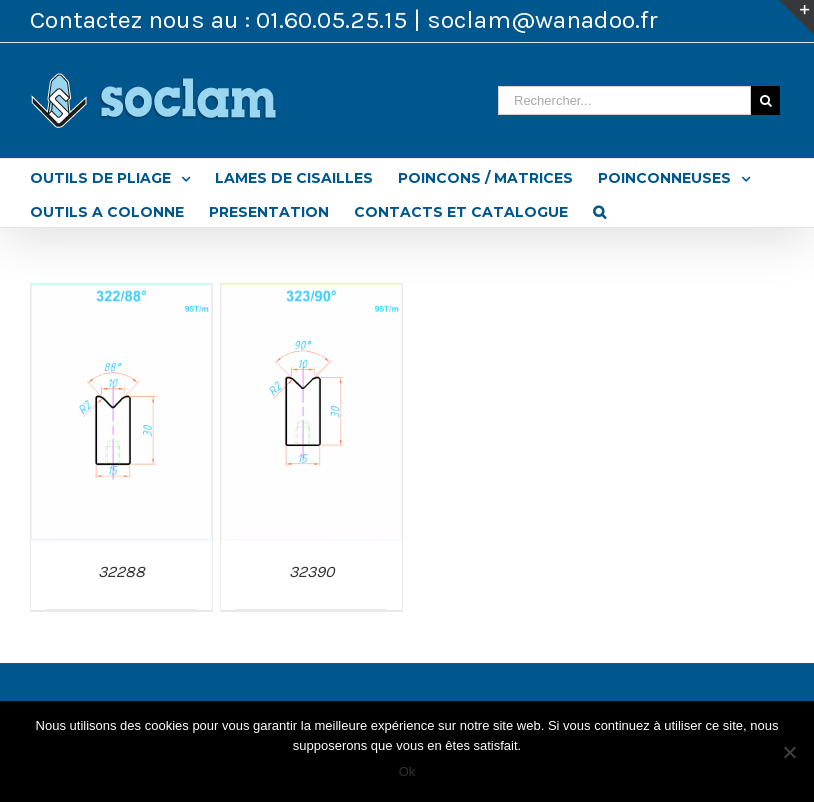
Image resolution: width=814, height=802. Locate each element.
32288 (121, 571)
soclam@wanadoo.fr (542, 19)
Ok (407, 771)
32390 (311, 571)
